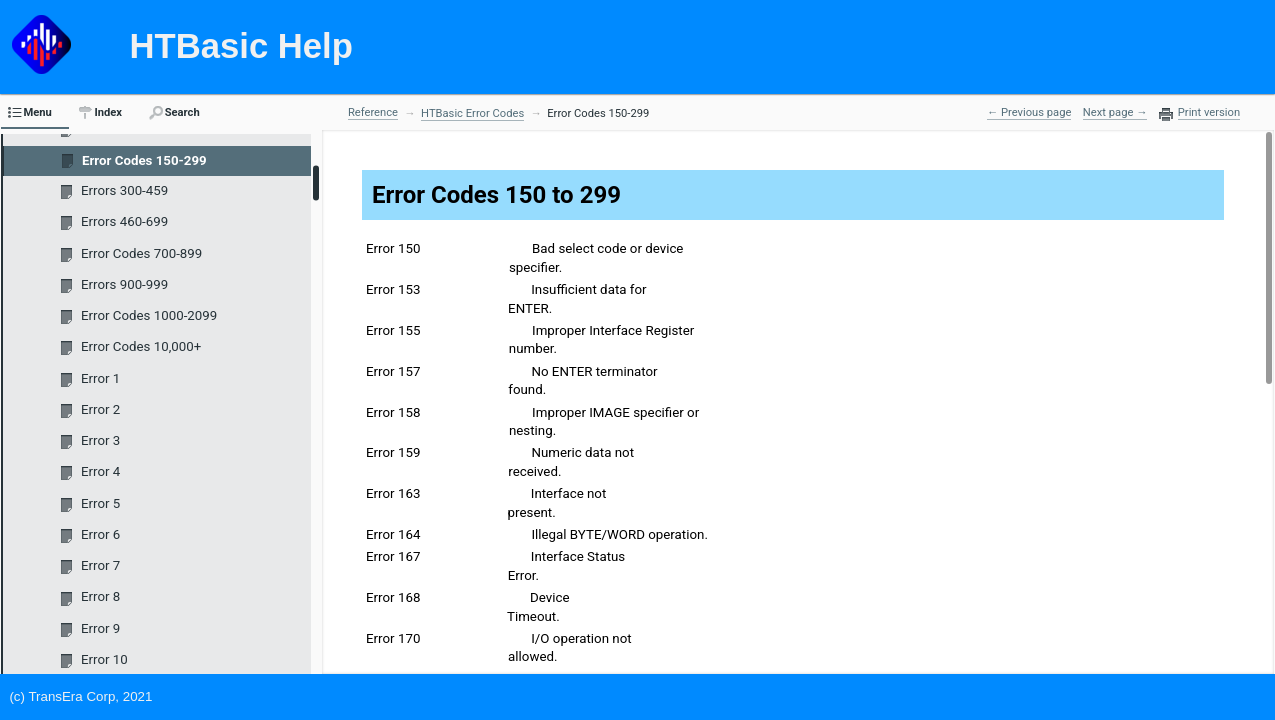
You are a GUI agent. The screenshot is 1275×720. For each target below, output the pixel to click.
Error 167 (393, 556)
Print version (1209, 113)
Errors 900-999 (124, 284)
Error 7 (100, 565)
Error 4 (100, 471)
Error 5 (100, 503)
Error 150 (393, 248)
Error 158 (393, 412)
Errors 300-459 (124, 190)
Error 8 (100, 596)
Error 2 (100, 409)
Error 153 (393, 289)
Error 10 (104, 659)
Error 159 (393, 452)
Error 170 (393, 638)
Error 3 (100, 440)
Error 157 (393, 371)
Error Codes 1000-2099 (149, 315)
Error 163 (393, 493)
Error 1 (100, 378)
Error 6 (100, 534)
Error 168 (393, 597)
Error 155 (393, 330)
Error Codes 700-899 (141, 253)
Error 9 (100, 628)
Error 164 (393, 534)
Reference (373, 112)
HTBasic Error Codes (472, 113)
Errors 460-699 (124, 221)
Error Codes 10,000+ (141, 346)
